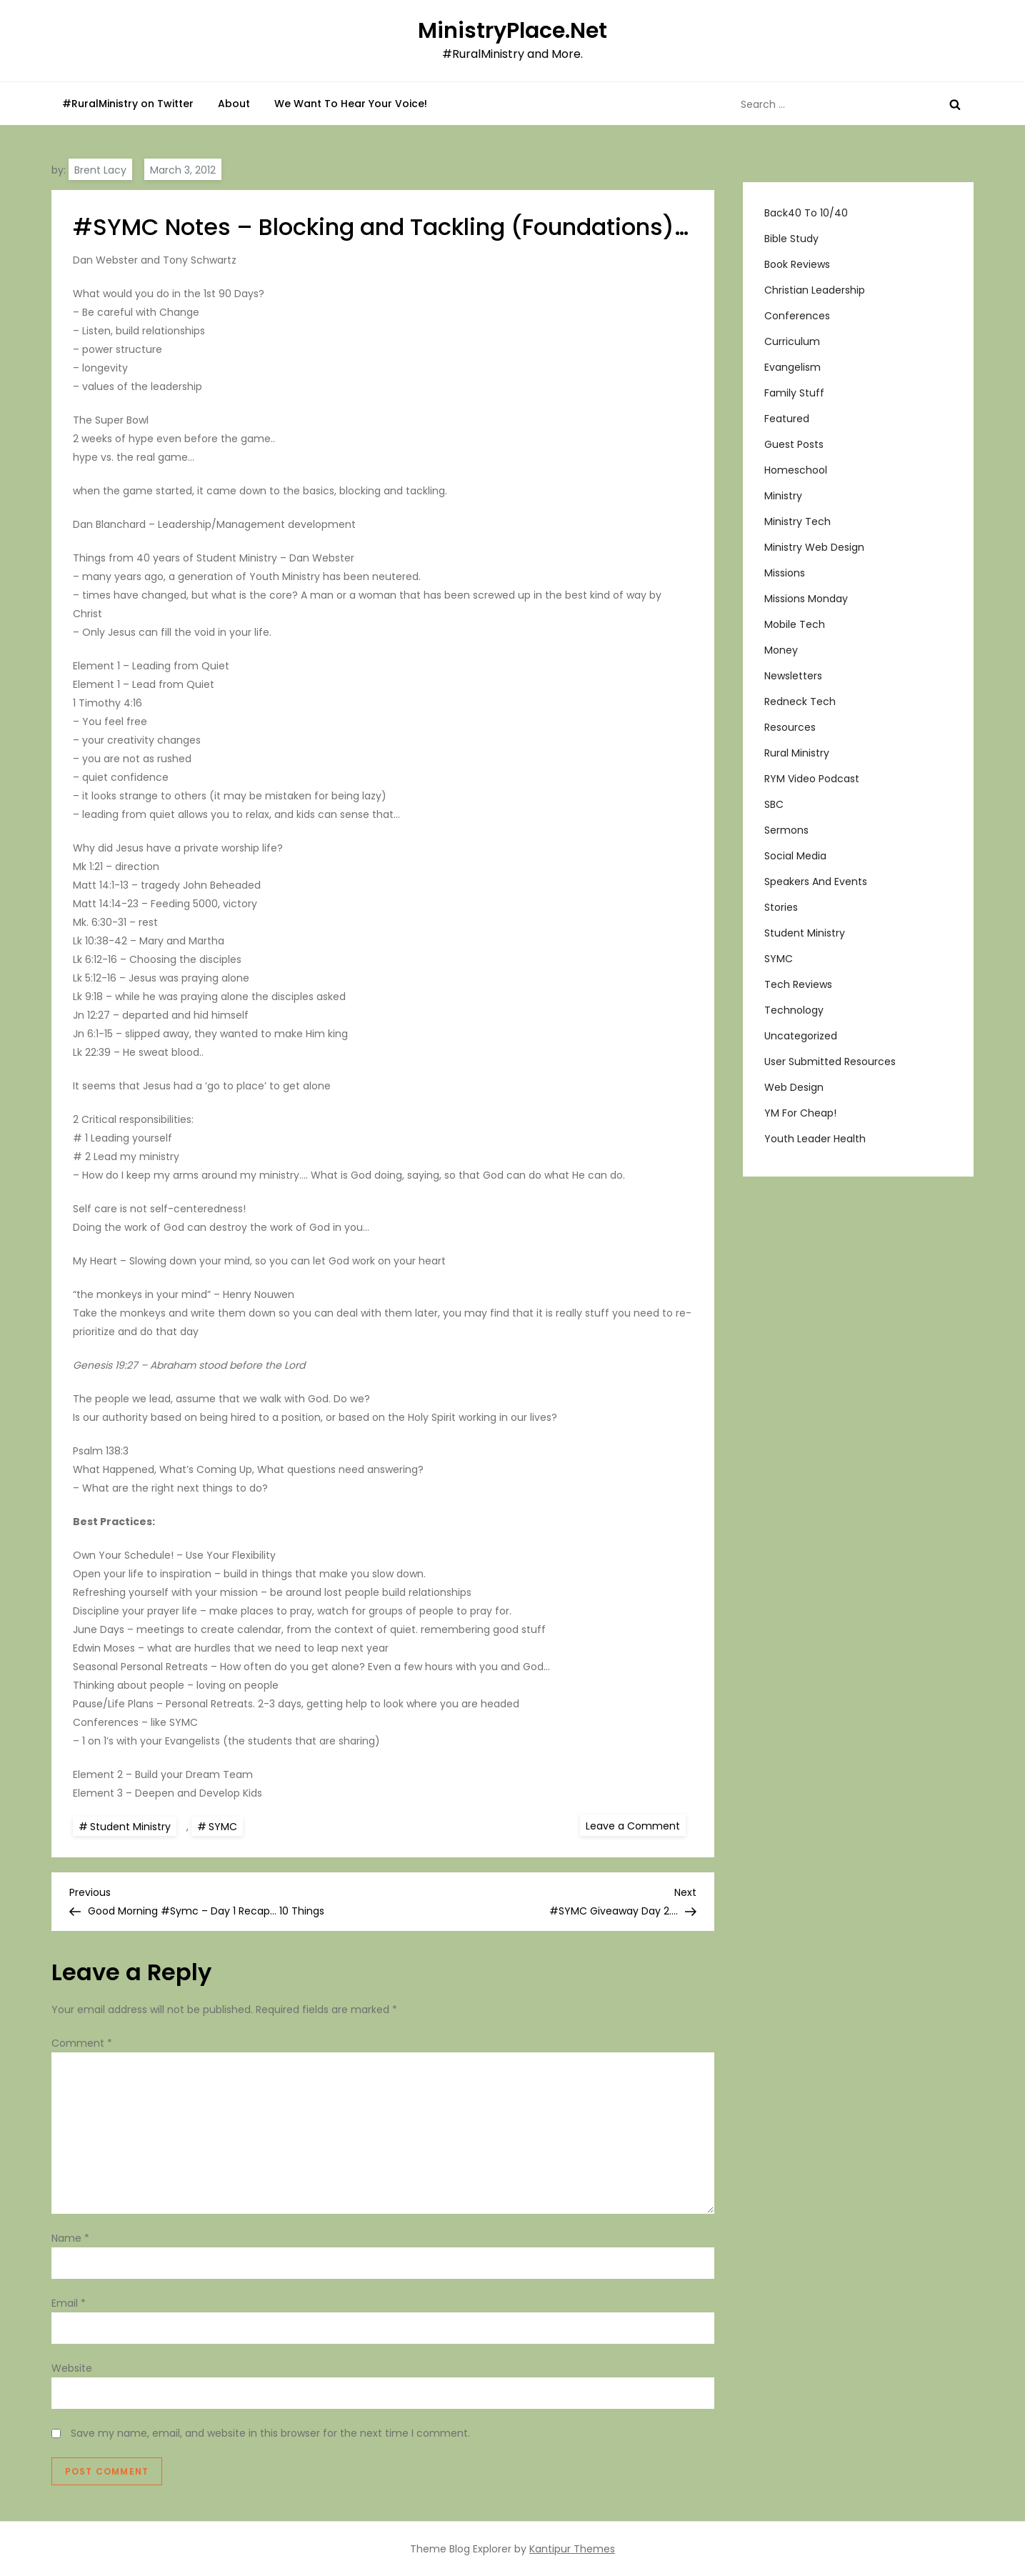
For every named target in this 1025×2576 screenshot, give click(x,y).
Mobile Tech (794, 624)
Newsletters (793, 676)
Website (71, 2368)
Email (68, 2303)
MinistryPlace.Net (512, 31)
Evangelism (792, 367)
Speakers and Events (815, 881)
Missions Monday (806, 598)
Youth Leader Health (815, 1139)
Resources (790, 727)
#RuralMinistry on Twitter (128, 103)
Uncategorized (800, 1036)
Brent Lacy (100, 170)
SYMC (223, 1826)
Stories (781, 907)
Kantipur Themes (572, 2549)
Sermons (786, 830)
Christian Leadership (814, 290)
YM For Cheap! (800, 1113)
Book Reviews (797, 264)
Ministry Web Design (814, 547)
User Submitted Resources (830, 1061)
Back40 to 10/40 (806, 213)
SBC (774, 804)
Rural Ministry (796, 753)
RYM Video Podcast (811, 779)
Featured (786, 418)
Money (781, 650)
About (234, 103)
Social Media (795, 856)
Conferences (797, 316)
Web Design (794, 1087)
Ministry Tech (797, 521)
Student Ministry (130, 1826)
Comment (81, 2043)
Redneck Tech (800, 701)
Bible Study (791, 238)
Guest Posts (794, 444)
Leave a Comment (636, 1825)
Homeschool (795, 470)
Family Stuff (794, 393)
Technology (794, 1010)
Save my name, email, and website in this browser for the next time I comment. (270, 2433)
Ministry (783, 496)
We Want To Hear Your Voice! (350, 103)
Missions (784, 573)
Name (70, 2238)
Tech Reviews (798, 984)
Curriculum (792, 341)
